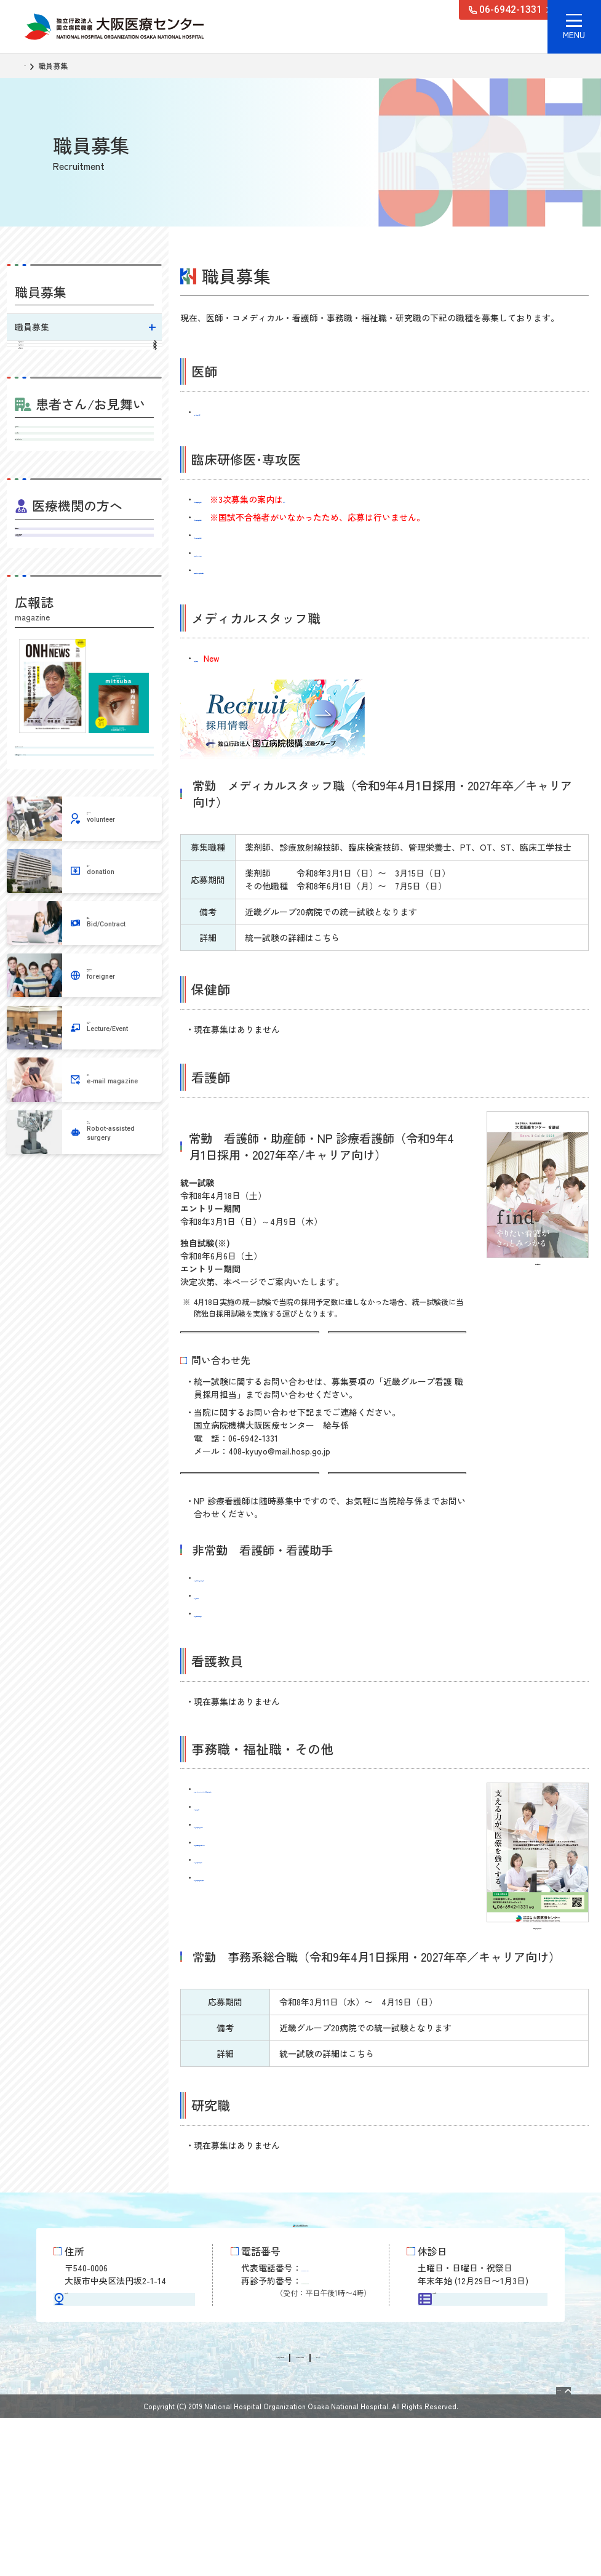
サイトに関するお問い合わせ (328, 2516)
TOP (31, 65)
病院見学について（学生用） (250, 553)
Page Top (539, 2543)
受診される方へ (84, 509)
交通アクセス (124, 2424)
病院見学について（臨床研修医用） (263, 570)
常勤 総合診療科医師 (237, 412)
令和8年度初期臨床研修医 (243, 517)
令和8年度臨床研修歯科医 (243, 499)
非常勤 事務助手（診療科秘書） (258, 1883)
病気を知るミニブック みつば (84, 948)
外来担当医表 (84, 537)
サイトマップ (422, 2516)
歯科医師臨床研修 (86, 407)
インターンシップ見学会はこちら (393, 1514)
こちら (387, 499)
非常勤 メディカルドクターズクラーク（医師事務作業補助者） (319, 1848)
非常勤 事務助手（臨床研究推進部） (267, 1936)
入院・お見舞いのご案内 (84, 564)
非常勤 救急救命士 (232, 1866)
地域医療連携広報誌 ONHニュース (84, 984)
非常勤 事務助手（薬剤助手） (254, 1918)
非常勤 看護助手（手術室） (250, 1672)
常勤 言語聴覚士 (225, 658)
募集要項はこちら (367, 1344)
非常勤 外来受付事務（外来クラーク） (271, 1901)
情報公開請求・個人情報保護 (204, 2516)
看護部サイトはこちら (229, 1507)
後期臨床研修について (86, 381)
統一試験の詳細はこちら (233, 1344)
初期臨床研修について (86, 354)
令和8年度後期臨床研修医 (243, 535)
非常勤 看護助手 (228, 1654)
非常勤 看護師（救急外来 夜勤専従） (268, 1637)
